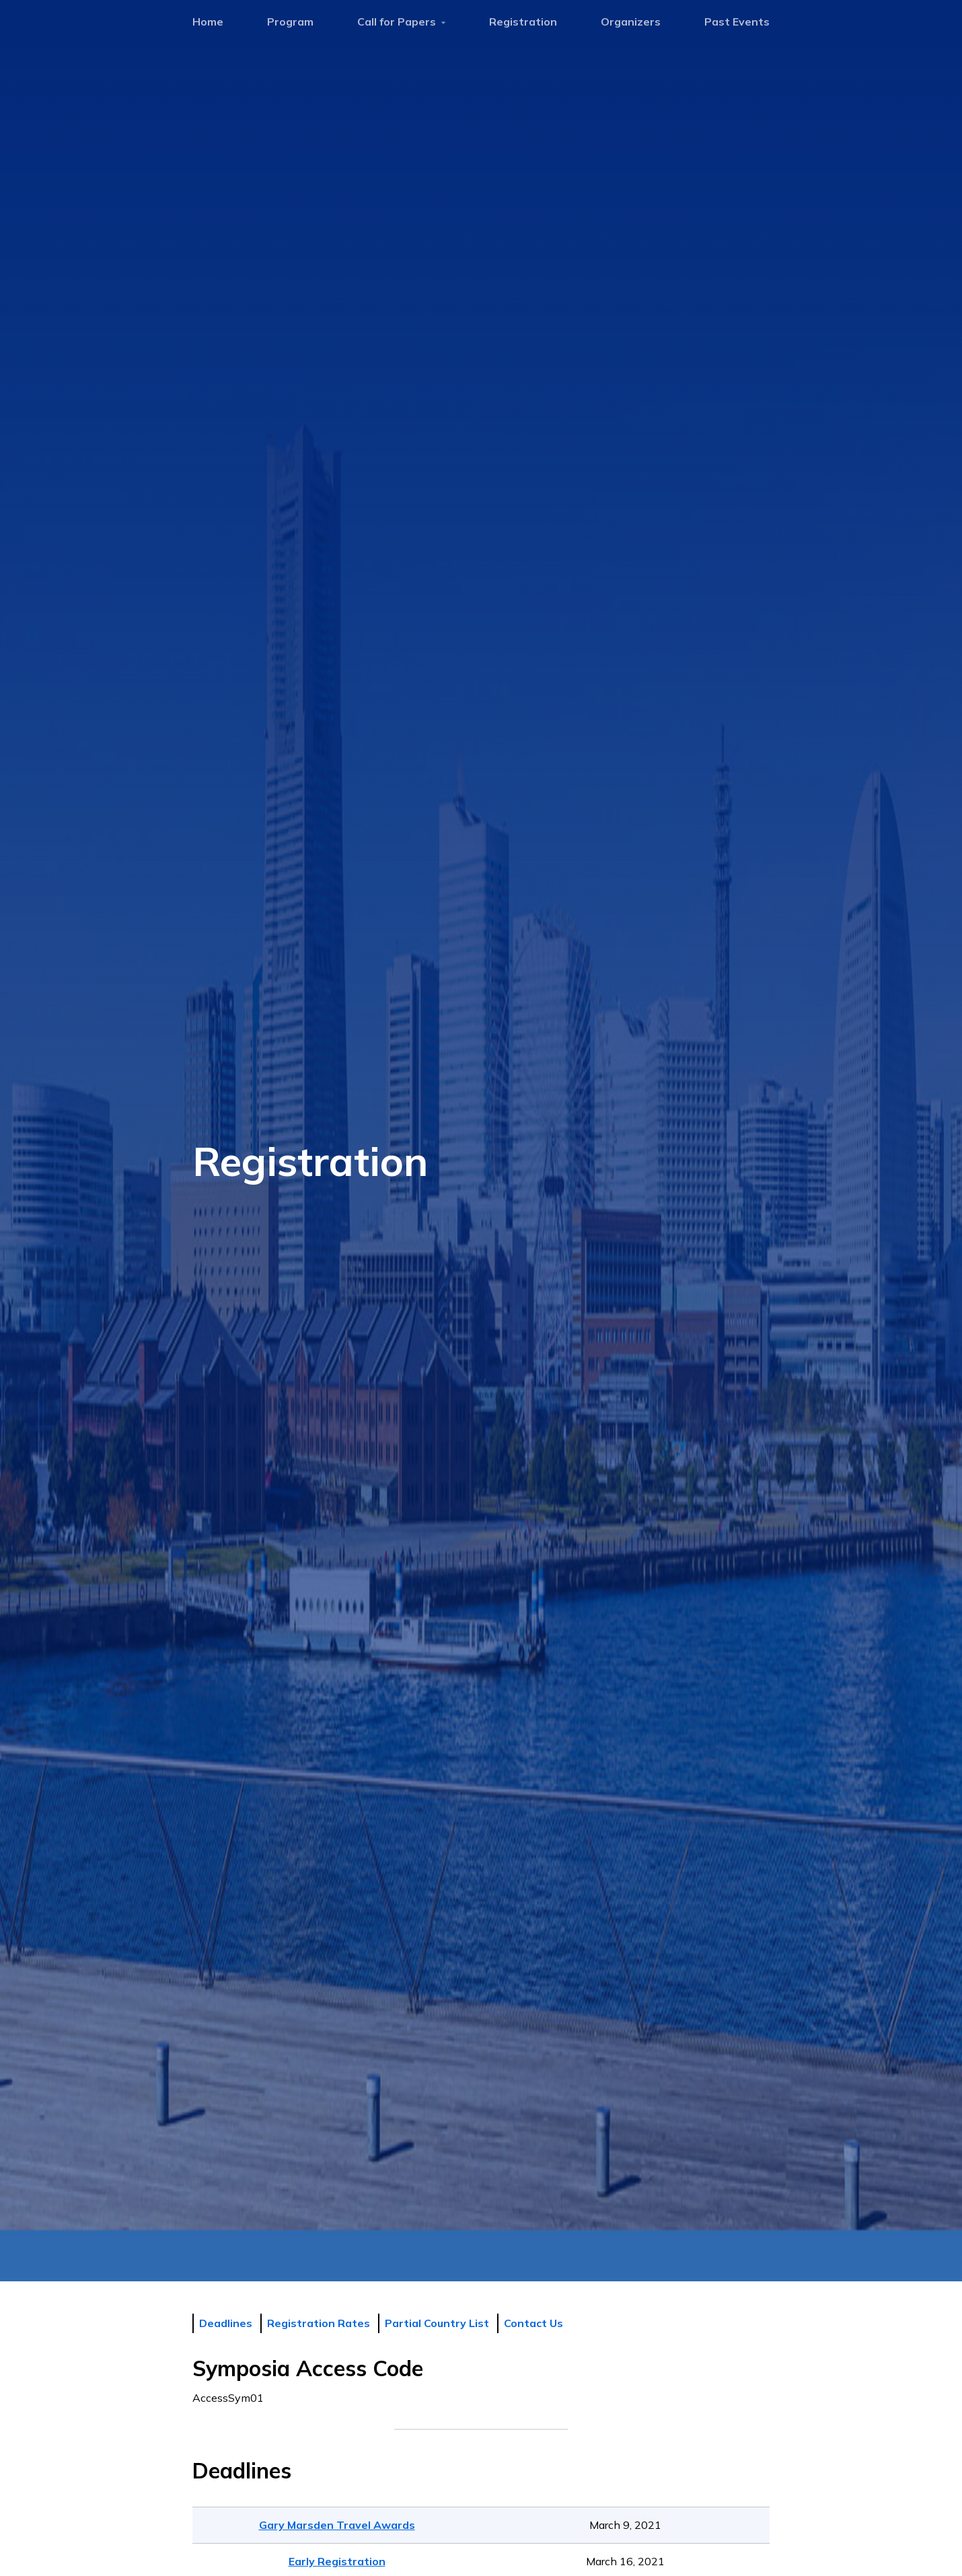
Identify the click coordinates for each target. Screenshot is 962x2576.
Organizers (631, 21)
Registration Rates (318, 2323)
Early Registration (337, 2561)
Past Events (737, 21)
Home (207, 21)
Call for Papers (401, 21)
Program (290, 21)
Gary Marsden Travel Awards (337, 2525)
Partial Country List (437, 2323)
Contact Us (533, 2323)
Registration (523, 21)
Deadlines (225, 2323)
